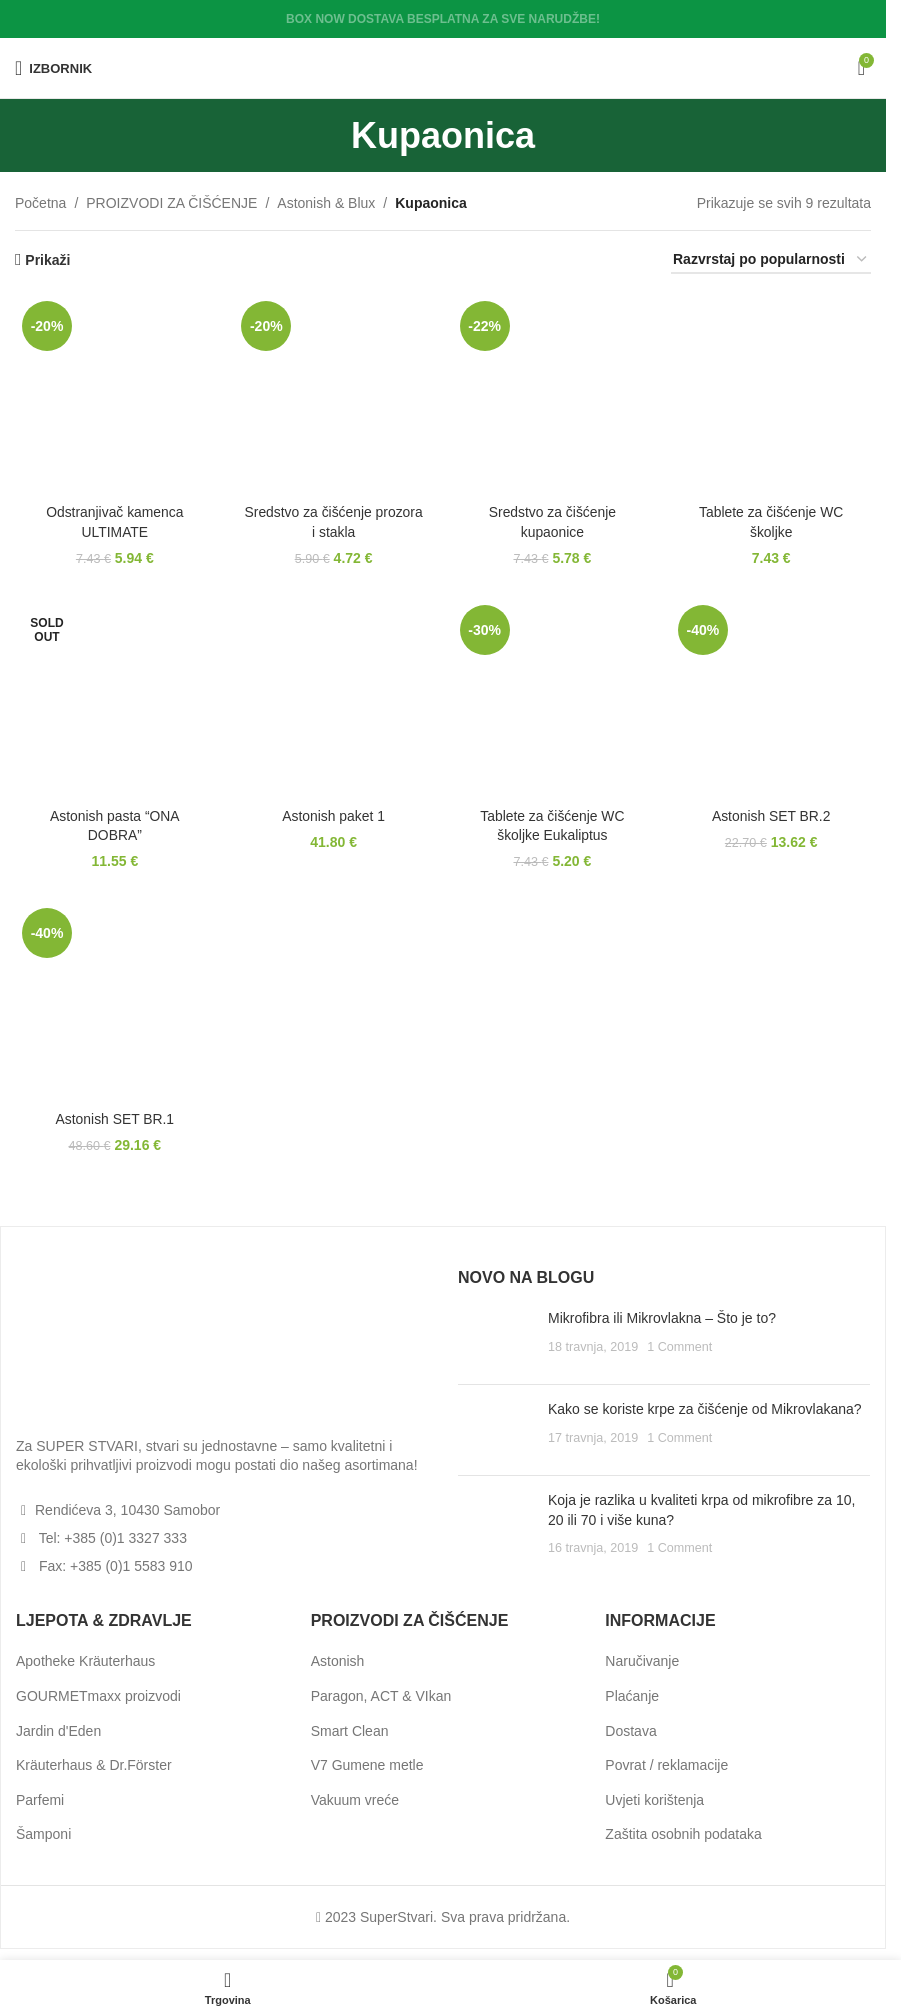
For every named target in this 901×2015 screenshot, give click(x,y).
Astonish (338, 1661)
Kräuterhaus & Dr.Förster (94, 1765)
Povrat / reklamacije (666, 1765)
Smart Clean (350, 1730)
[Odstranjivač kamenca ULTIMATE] (114, 393)
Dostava (630, 1730)
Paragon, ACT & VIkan (381, 1696)
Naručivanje (642, 1661)
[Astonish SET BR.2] (771, 697)
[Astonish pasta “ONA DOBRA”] (114, 697)
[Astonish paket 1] (333, 697)
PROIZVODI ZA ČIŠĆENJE (171, 203)
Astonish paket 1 (334, 815)
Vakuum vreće (355, 1800)
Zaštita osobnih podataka (683, 1834)
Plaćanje (632, 1696)
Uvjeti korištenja (654, 1800)
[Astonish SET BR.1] (114, 1001)
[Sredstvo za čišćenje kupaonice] (552, 393)
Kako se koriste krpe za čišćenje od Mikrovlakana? (705, 1409)
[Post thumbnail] (495, 1339)
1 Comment (679, 1347)
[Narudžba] (771, 260)
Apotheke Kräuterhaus (85, 1661)
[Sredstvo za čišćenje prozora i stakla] (333, 393)
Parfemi (40, 1800)
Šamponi (43, 1834)
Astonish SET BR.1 (115, 1119)
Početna (40, 203)
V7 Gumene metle (367, 1765)
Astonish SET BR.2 (772, 815)
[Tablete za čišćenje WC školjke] (771, 393)
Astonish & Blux (326, 203)
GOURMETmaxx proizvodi (98, 1696)
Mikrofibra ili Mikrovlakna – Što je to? (662, 1318)
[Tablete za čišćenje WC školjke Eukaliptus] (552, 697)
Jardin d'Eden (58, 1730)
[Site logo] (443, 67)
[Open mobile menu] (53, 68)
